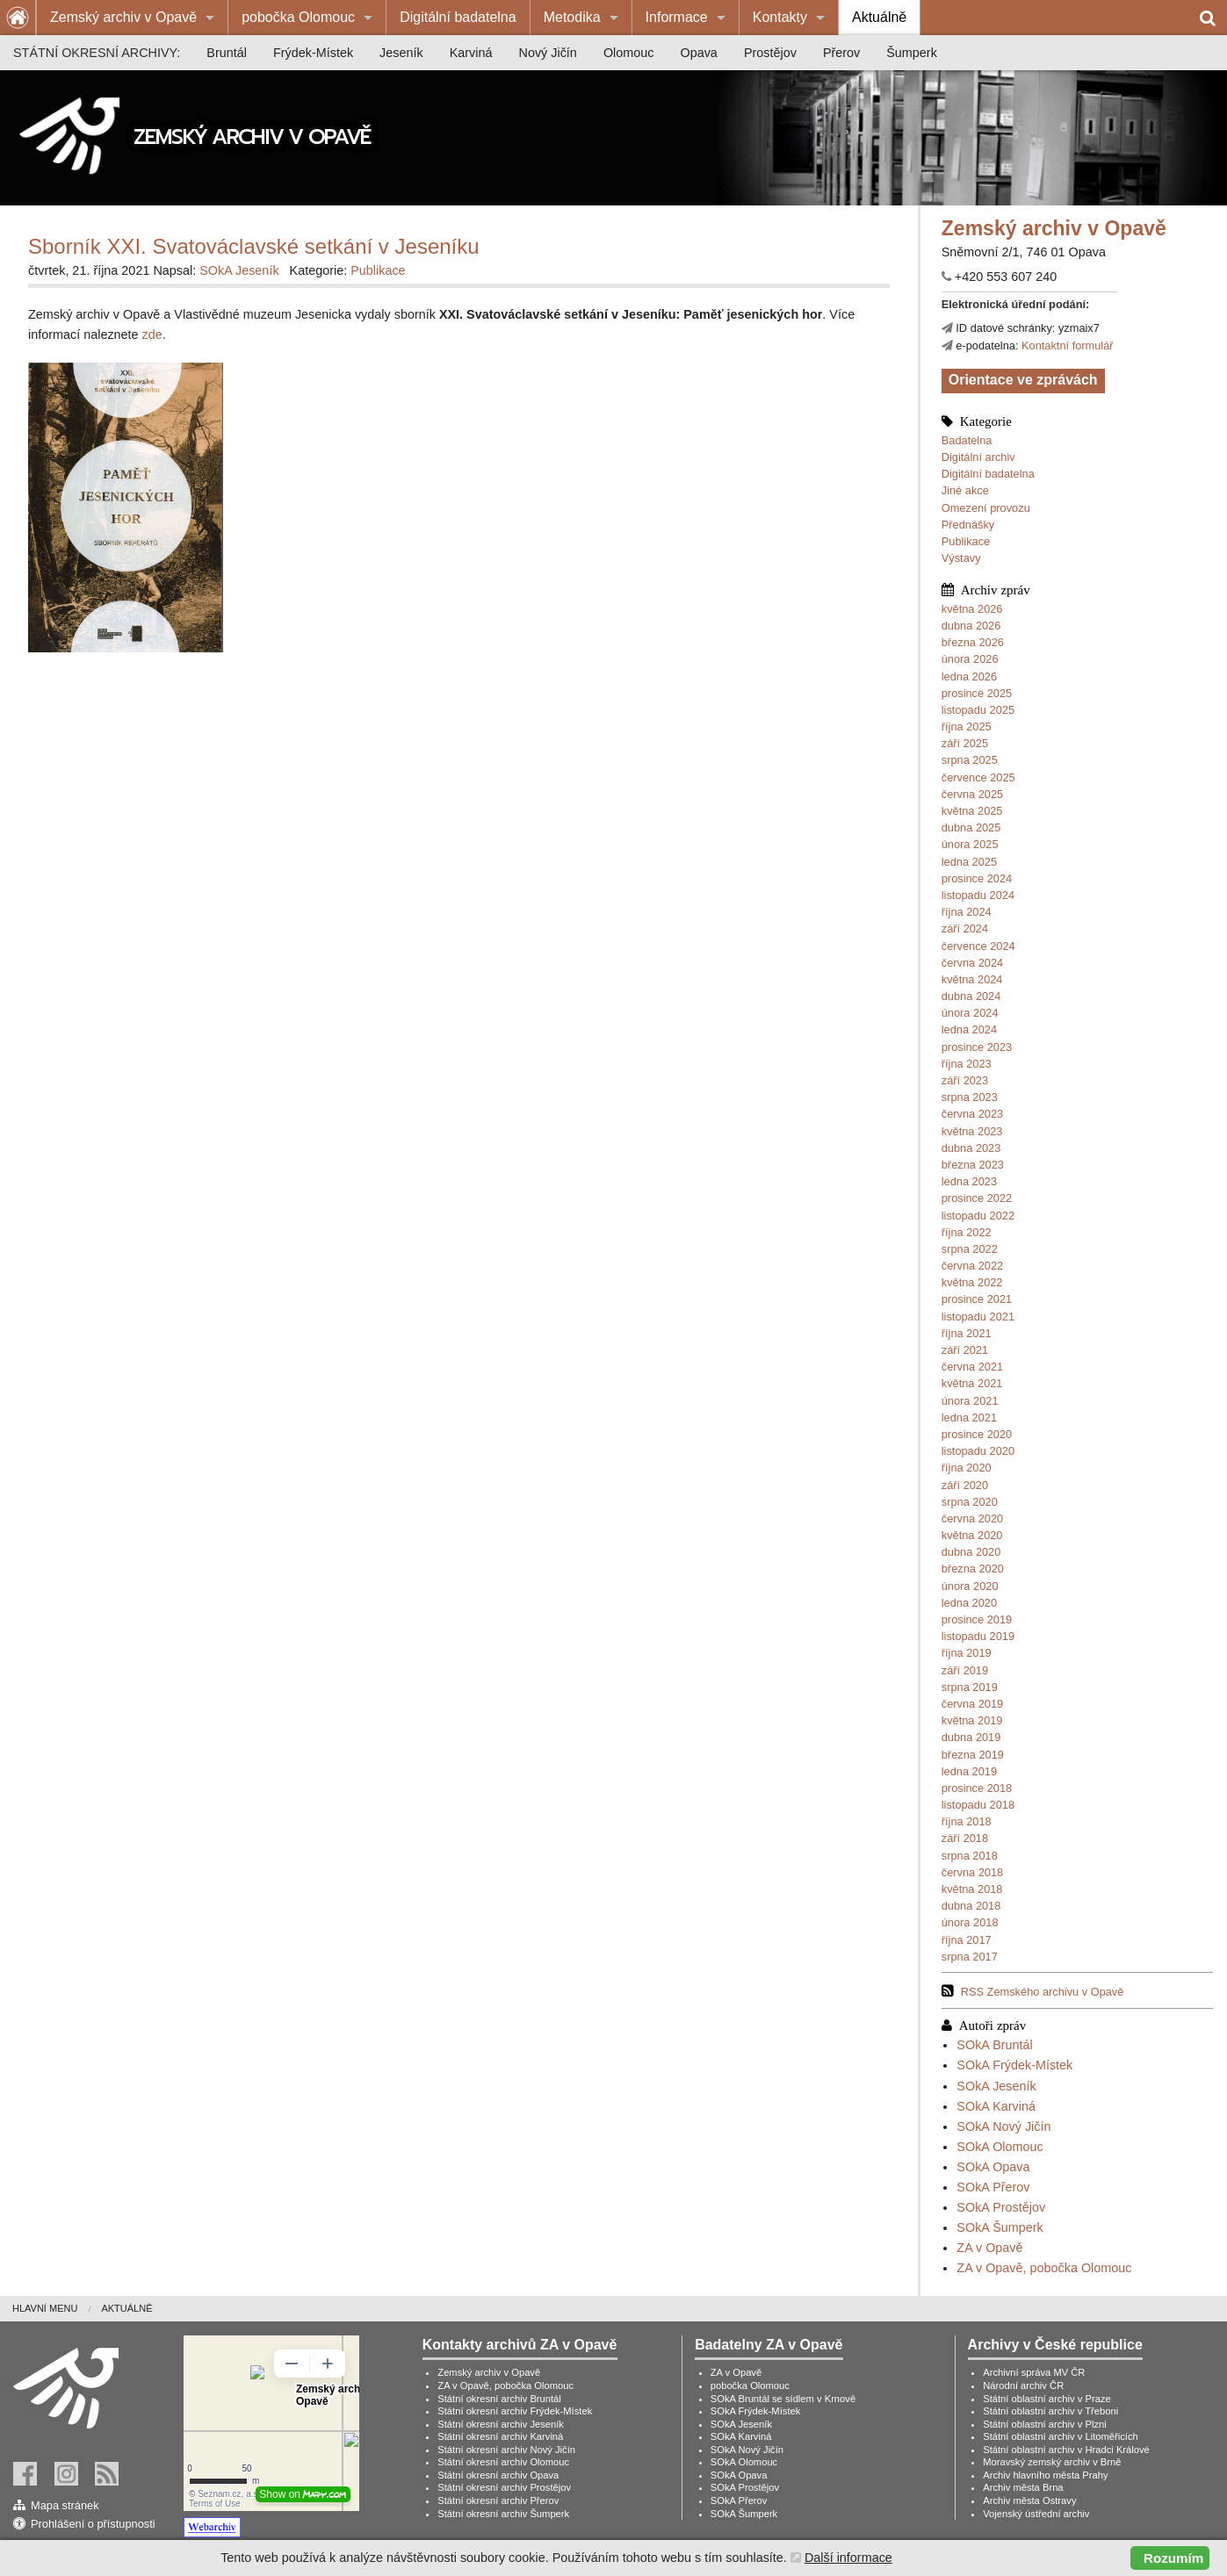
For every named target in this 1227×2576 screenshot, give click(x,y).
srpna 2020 (970, 1501)
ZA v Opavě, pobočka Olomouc (1043, 2268)
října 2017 (967, 1939)
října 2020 (967, 1467)
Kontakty (780, 17)
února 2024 (970, 1012)
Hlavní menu (44, 2308)
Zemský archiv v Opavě (123, 17)
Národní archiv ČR (1023, 2385)
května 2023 (972, 1131)
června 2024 (972, 962)
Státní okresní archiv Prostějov (504, 2487)
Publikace (966, 541)
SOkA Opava (992, 2167)
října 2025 (967, 726)
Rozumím (1173, 2558)
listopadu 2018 (978, 1804)
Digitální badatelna (458, 17)
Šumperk (911, 53)
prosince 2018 (977, 1788)
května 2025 (972, 810)
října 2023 (967, 1063)
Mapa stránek (65, 2505)
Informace (677, 17)
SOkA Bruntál (994, 2045)
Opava (698, 53)
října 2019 (967, 1652)
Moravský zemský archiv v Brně (1052, 2462)
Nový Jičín (548, 53)
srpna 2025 (970, 759)
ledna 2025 (969, 861)
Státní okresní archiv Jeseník (500, 2424)
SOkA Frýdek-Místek (1014, 2065)
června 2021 (972, 1366)
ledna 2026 (969, 676)
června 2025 (972, 794)
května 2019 (972, 1720)
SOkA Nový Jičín (1003, 2126)
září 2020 (965, 1485)
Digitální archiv (978, 457)
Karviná (471, 53)
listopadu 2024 (978, 895)
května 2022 (972, 1282)
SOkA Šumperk (999, 2227)
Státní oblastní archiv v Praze (1047, 2398)
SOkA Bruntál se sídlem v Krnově (783, 2398)
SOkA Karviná (996, 2106)
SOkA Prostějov (1000, 2207)
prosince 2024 (977, 878)
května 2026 (972, 608)
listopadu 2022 (978, 1215)
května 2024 (972, 979)
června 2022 (972, 1265)
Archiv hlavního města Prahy (1045, 2475)
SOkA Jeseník (996, 2086)
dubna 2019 (971, 1737)
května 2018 (972, 1889)
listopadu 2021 (978, 1316)
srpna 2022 (970, 1249)
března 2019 (973, 1754)
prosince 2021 (977, 1299)
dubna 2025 (971, 827)
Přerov (841, 53)
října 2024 (967, 911)
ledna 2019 (969, 1771)
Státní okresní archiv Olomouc (503, 2462)
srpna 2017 (970, 1956)
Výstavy (961, 558)
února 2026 (970, 659)
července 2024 (978, 946)
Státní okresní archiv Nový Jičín (506, 2449)
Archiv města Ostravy (1029, 2500)
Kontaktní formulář (1067, 345)
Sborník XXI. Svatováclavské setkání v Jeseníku (254, 246)
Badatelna (967, 440)
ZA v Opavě (989, 2248)
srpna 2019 (970, 1687)
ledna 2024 (969, 1029)
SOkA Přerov (992, 2187)
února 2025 (970, 844)
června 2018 (972, 1872)
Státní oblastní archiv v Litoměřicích (1060, 2436)
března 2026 (973, 642)
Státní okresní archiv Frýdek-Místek (514, 2411)
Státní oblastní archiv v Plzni (1045, 2424)
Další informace (848, 2558)
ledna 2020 (969, 1602)
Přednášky (968, 524)
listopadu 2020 (978, 1450)
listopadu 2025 (978, 709)
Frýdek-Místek (313, 53)
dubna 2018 (971, 1905)
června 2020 (972, 1518)
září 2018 (965, 1838)
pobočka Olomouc (298, 17)
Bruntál (226, 53)
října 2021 (967, 1333)
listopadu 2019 (978, 1636)
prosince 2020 (977, 1434)
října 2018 (967, 1821)
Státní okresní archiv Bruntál (499, 2398)
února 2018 (970, 1922)
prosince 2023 (977, 1047)
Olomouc (628, 53)
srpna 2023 (970, 1097)
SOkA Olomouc (999, 2147)
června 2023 (972, 1113)
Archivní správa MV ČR (1034, 2372)
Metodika (572, 17)
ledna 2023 (969, 1181)
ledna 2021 (969, 1417)
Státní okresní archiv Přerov (498, 2500)
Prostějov (770, 53)
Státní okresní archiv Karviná (500, 2436)
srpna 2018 (970, 1855)
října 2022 (967, 1232)
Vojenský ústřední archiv (1036, 2513)
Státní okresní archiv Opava (498, 2475)
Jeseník (401, 53)
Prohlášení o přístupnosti (93, 2523)
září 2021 (965, 1349)
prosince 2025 (977, 693)
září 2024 (965, 928)
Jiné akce (965, 490)
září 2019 (965, 1670)
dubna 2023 (971, 1148)
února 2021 (970, 1400)
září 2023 (965, 1080)
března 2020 (973, 1568)
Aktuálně (879, 17)
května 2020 (972, 1535)
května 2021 (972, 1383)
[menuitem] (132, 17)
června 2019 (972, 1703)
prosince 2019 (977, 1619)
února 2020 (970, 1586)
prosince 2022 (977, 1198)
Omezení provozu (986, 507)
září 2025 (965, 743)
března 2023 (973, 1164)
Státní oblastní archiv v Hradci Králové (1066, 2449)
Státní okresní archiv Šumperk (503, 2513)
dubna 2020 (971, 1551)
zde (152, 334)
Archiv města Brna (1023, 2487)
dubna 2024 (971, 996)
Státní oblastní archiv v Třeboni (1050, 2411)
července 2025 (978, 777)
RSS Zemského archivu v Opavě (1042, 1991)
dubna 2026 (971, 625)
